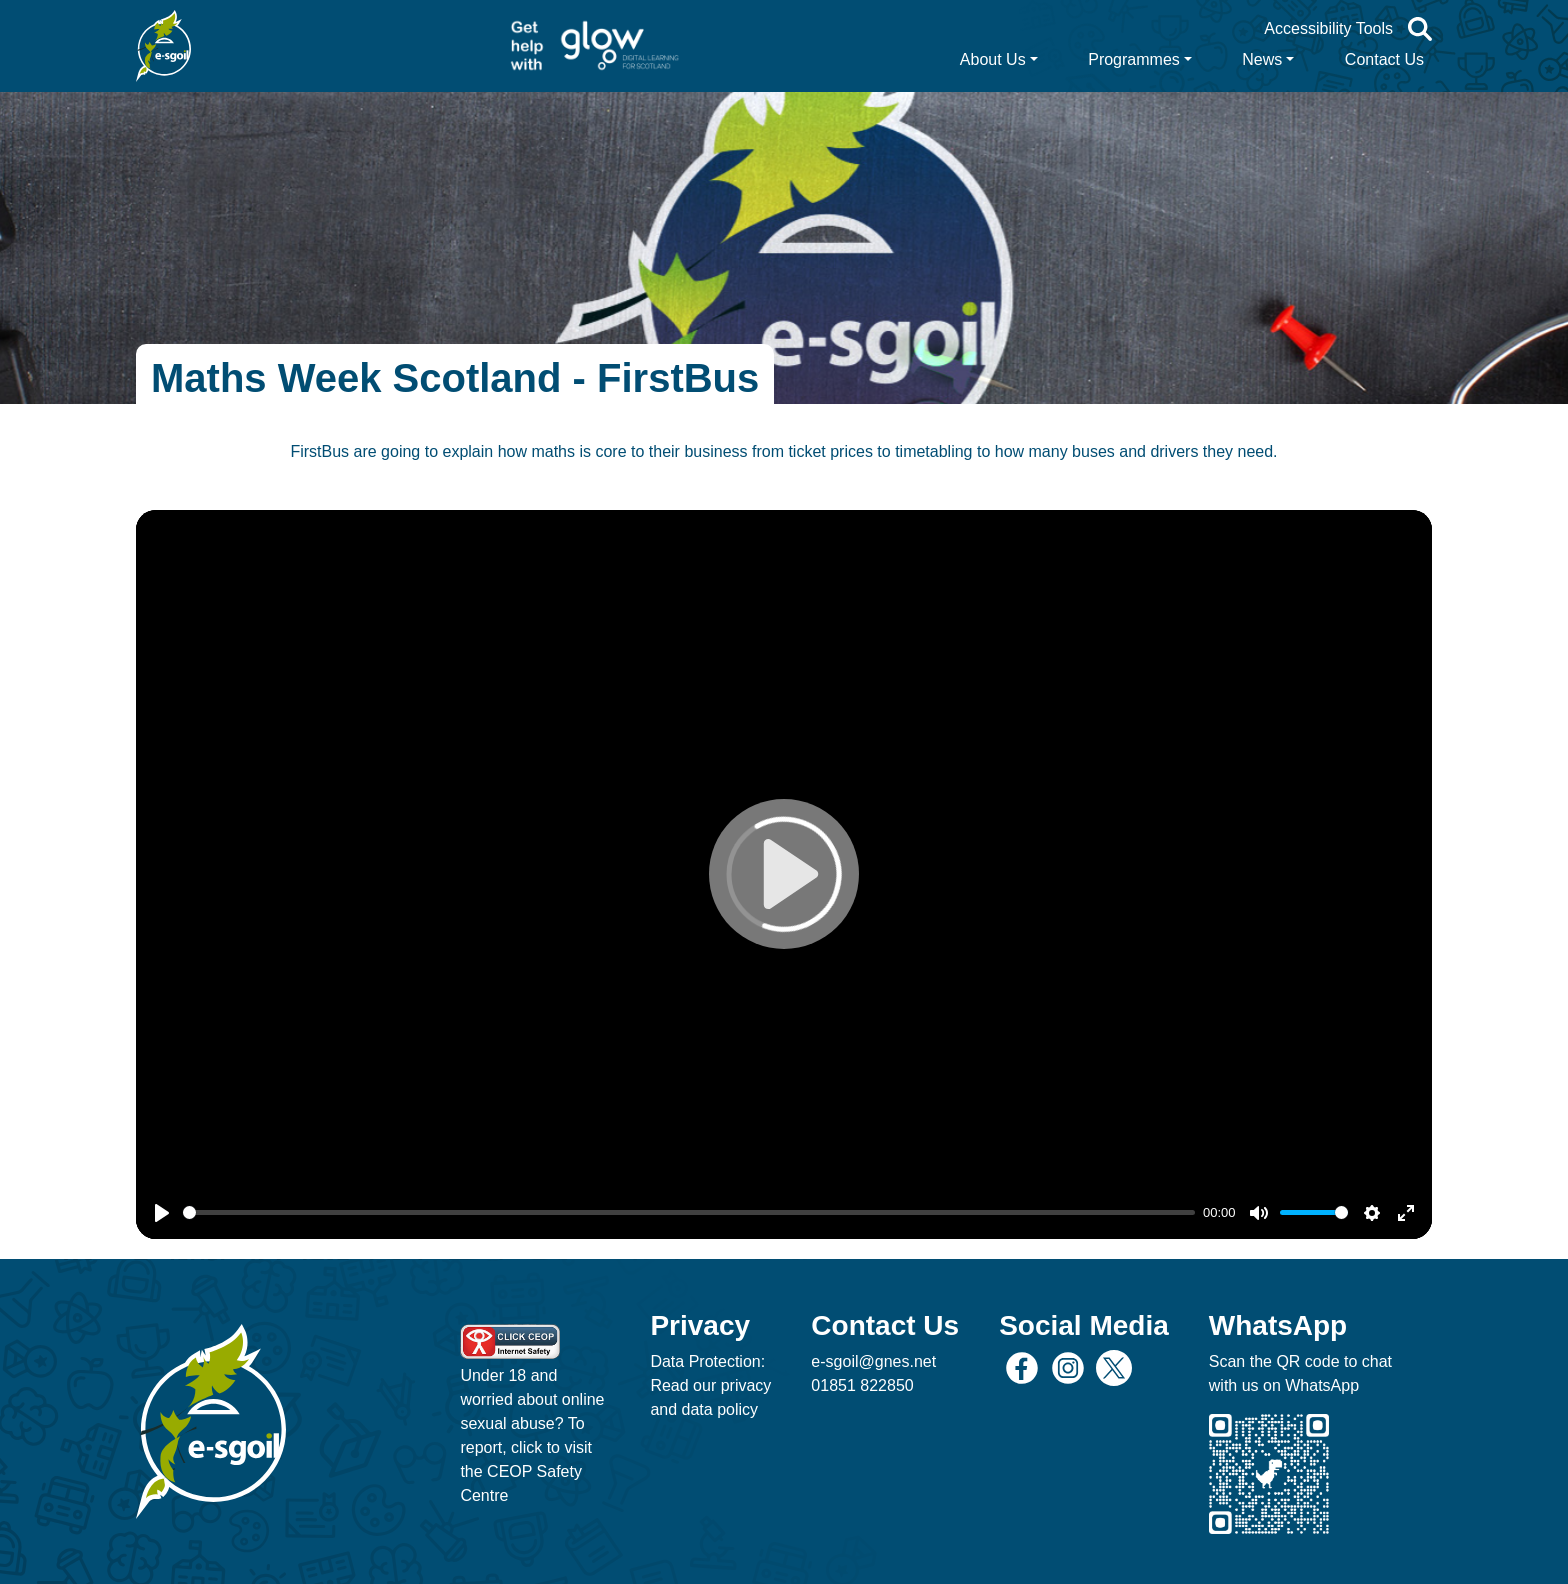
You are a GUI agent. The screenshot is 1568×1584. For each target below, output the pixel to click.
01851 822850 (862, 1385)
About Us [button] (993, 59)
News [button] (1262, 59)
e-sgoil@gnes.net (873, 1361)
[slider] (689, 1212)
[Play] (162, 1213)
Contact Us (1384, 59)
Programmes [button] (1134, 59)
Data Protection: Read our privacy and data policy (710, 1385)
